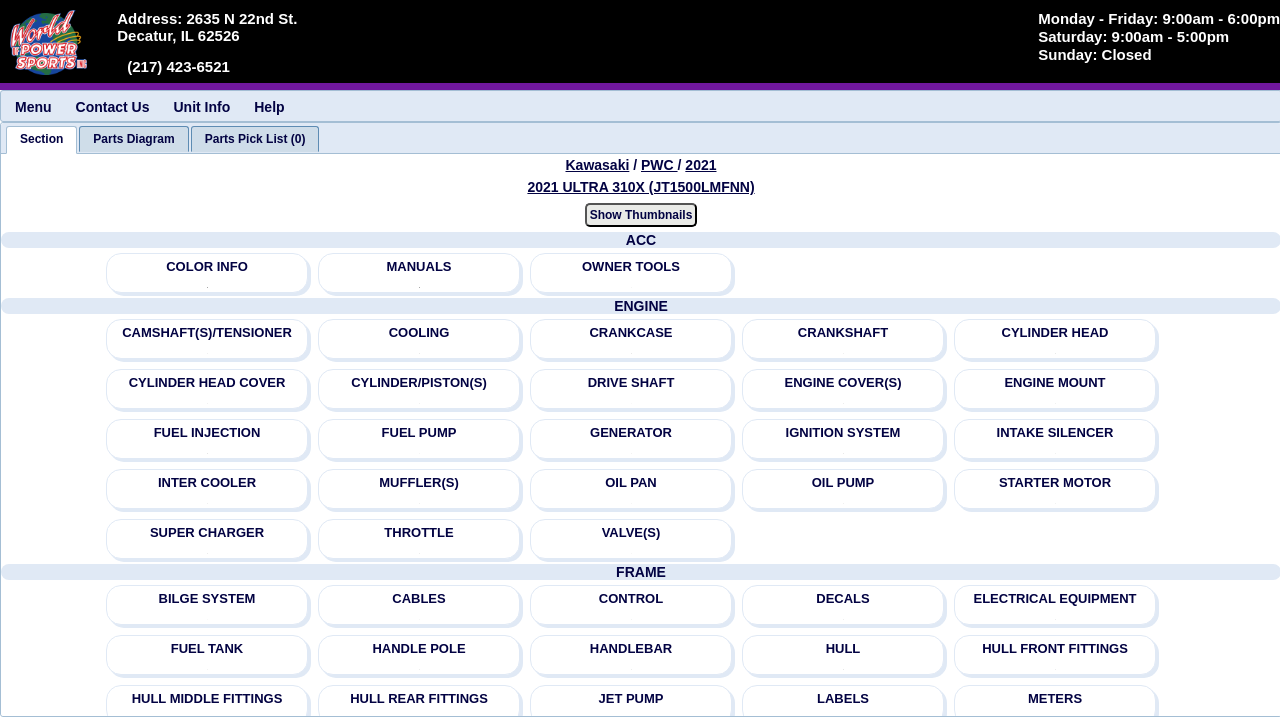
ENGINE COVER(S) (842, 382)
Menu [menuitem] (33, 107)
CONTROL (631, 598)
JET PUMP (630, 698)
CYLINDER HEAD (1055, 332)
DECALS (842, 598)
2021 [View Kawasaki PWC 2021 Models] (700, 165)
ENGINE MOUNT (1054, 382)
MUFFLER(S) (418, 482)
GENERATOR (631, 432)
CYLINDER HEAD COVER (207, 382)
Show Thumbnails (641, 215)
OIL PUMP (843, 482)
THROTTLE (418, 532)
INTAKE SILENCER (1055, 432)
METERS (1055, 698)
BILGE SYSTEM (207, 598)
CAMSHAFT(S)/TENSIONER (207, 332)
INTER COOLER (207, 482)
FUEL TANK (207, 648)
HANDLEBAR (631, 648)
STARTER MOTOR (1055, 482)
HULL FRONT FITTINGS (1055, 648)
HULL (843, 648)
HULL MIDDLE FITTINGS (207, 698)
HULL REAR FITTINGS (419, 698)
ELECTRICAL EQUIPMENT (1055, 598)
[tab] (41, 140)
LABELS (843, 698)
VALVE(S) (631, 532)
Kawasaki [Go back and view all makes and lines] (598, 165)
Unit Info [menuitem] (201, 107)
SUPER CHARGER (207, 532)
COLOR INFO (207, 266)
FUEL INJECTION (207, 432)
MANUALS (419, 266)
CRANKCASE (630, 332)
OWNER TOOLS (631, 266)
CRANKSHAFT (843, 332)
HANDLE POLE (418, 648)
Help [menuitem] (269, 107)
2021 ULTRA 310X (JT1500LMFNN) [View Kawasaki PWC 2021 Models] (640, 187)
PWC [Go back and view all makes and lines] (659, 165)
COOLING (419, 332)
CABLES (418, 598)
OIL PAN (631, 482)
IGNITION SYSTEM (843, 432)
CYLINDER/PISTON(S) (419, 382)
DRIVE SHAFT (631, 382)
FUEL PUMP (419, 432)
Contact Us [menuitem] (113, 107)
